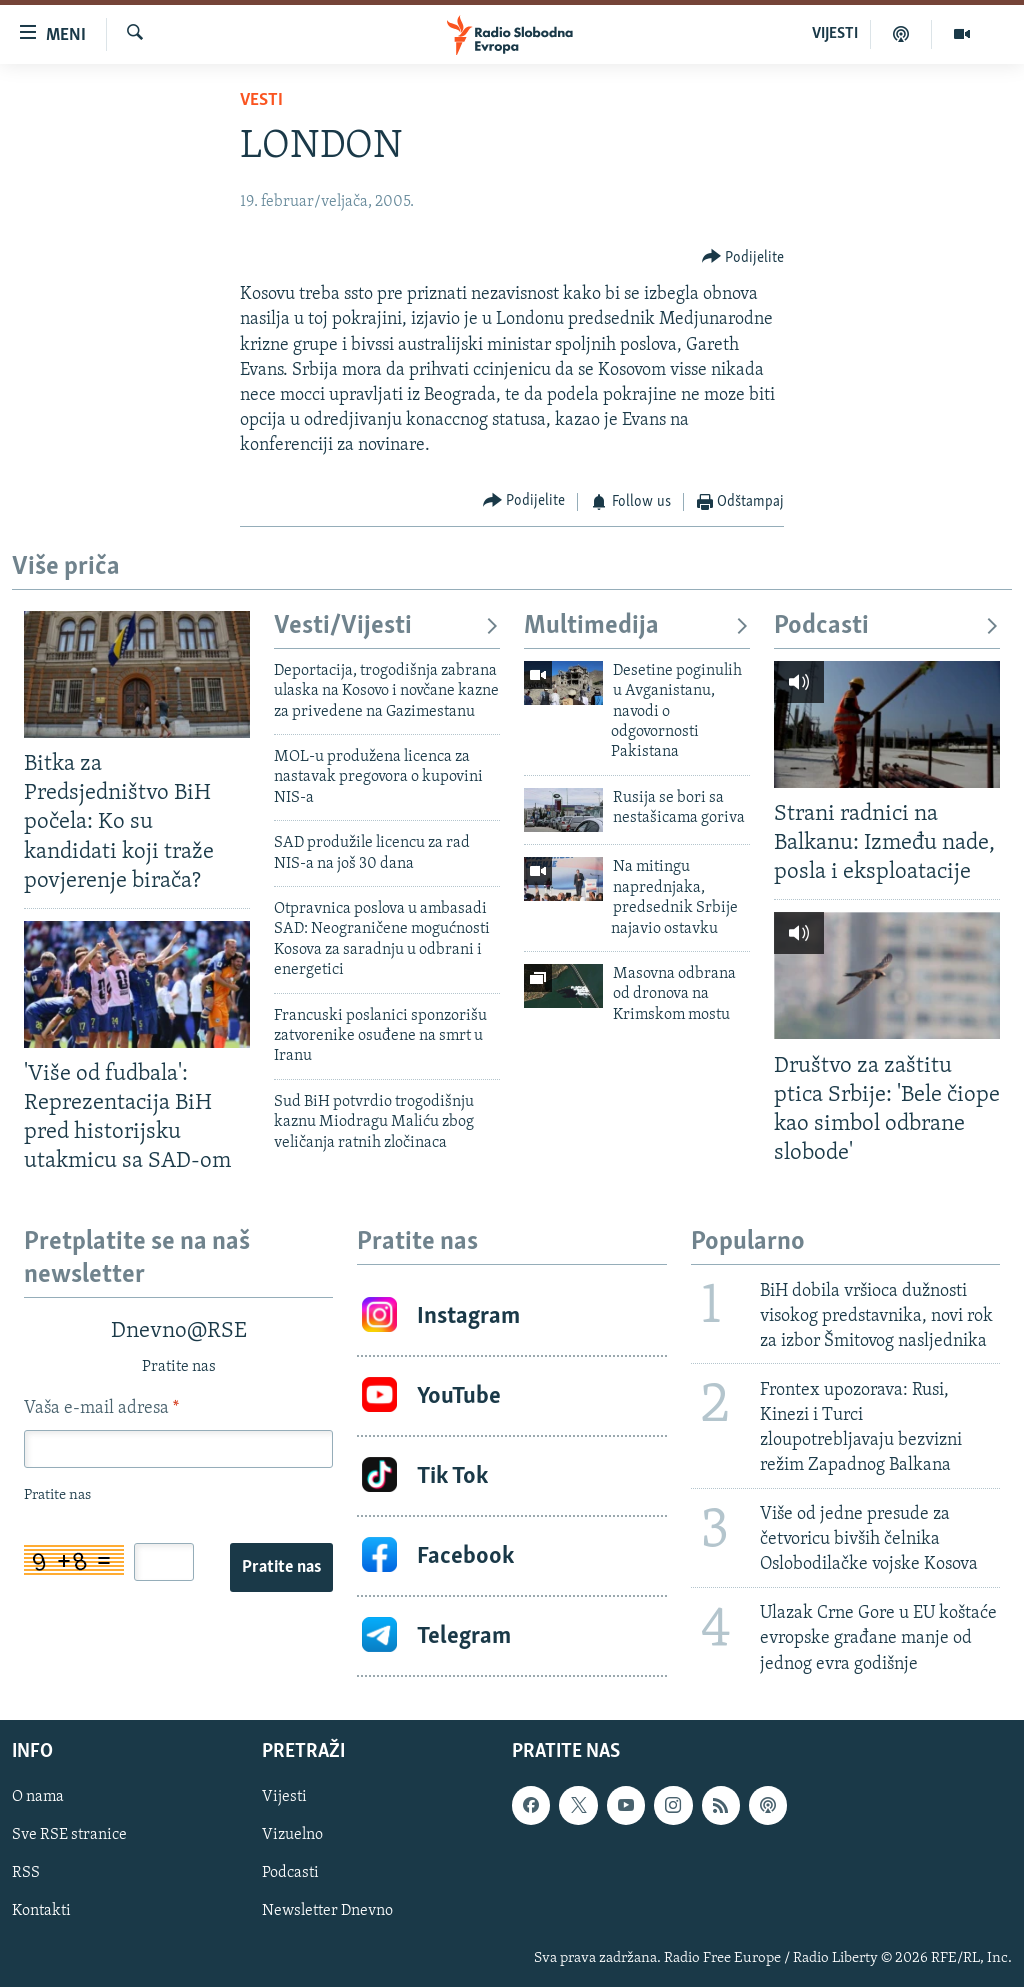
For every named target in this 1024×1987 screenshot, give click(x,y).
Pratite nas (281, 1567)
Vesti (261, 100)
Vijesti (284, 1797)
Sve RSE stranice (69, 1835)
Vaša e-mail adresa (101, 1408)
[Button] (743, 257)
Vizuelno (292, 1835)
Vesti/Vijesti (387, 626)
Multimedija (637, 626)
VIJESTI (835, 34)
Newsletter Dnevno (327, 1911)
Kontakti (41, 1911)
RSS (26, 1873)
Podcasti (887, 626)
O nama (38, 1797)
